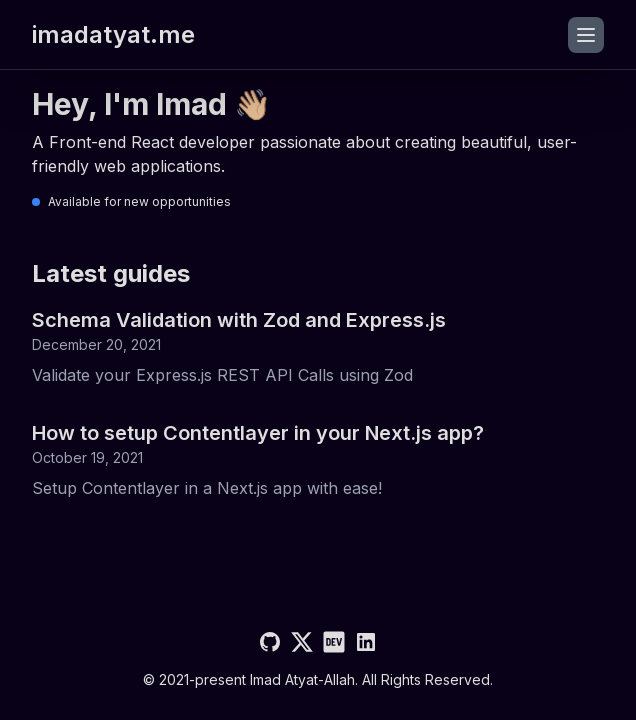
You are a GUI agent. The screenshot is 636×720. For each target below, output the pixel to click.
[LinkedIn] (366, 642)
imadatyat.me (113, 34)
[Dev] (334, 642)
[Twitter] (302, 642)
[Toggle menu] (586, 35)
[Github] (270, 642)
